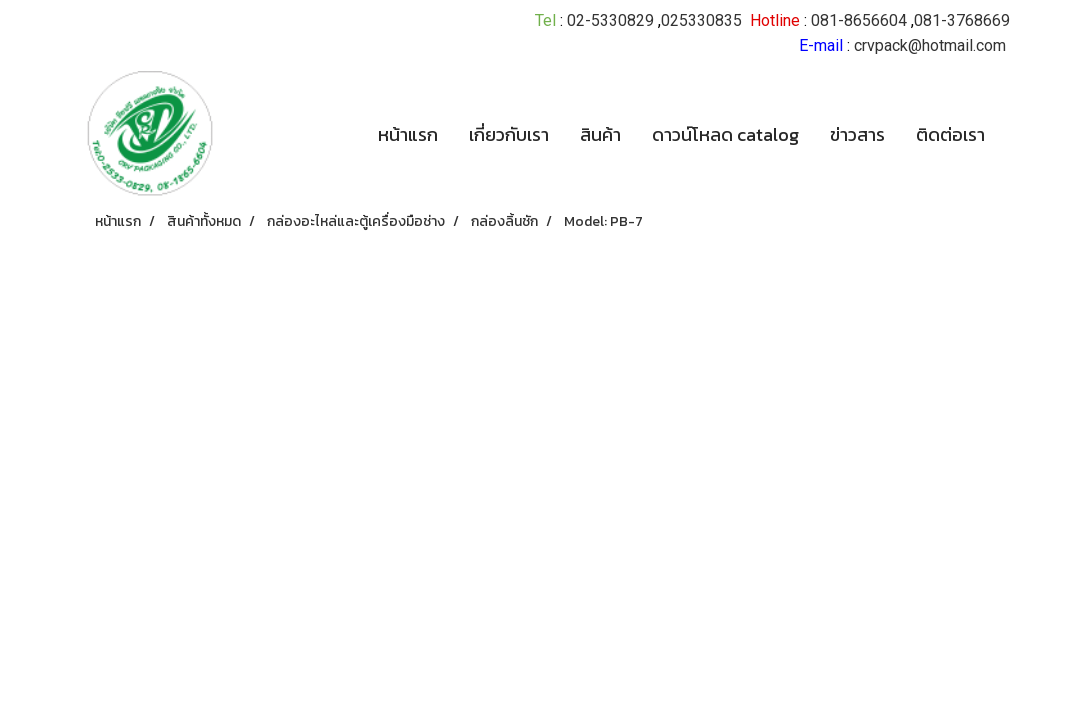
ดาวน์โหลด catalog (725, 134)
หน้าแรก (408, 134)
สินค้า (600, 134)
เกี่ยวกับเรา (509, 134)
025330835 (701, 20)
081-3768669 (962, 20)
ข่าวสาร (857, 134)
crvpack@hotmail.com (930, 45)
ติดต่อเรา (950, 134)
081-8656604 (859, 20)
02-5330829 (610, 20)
